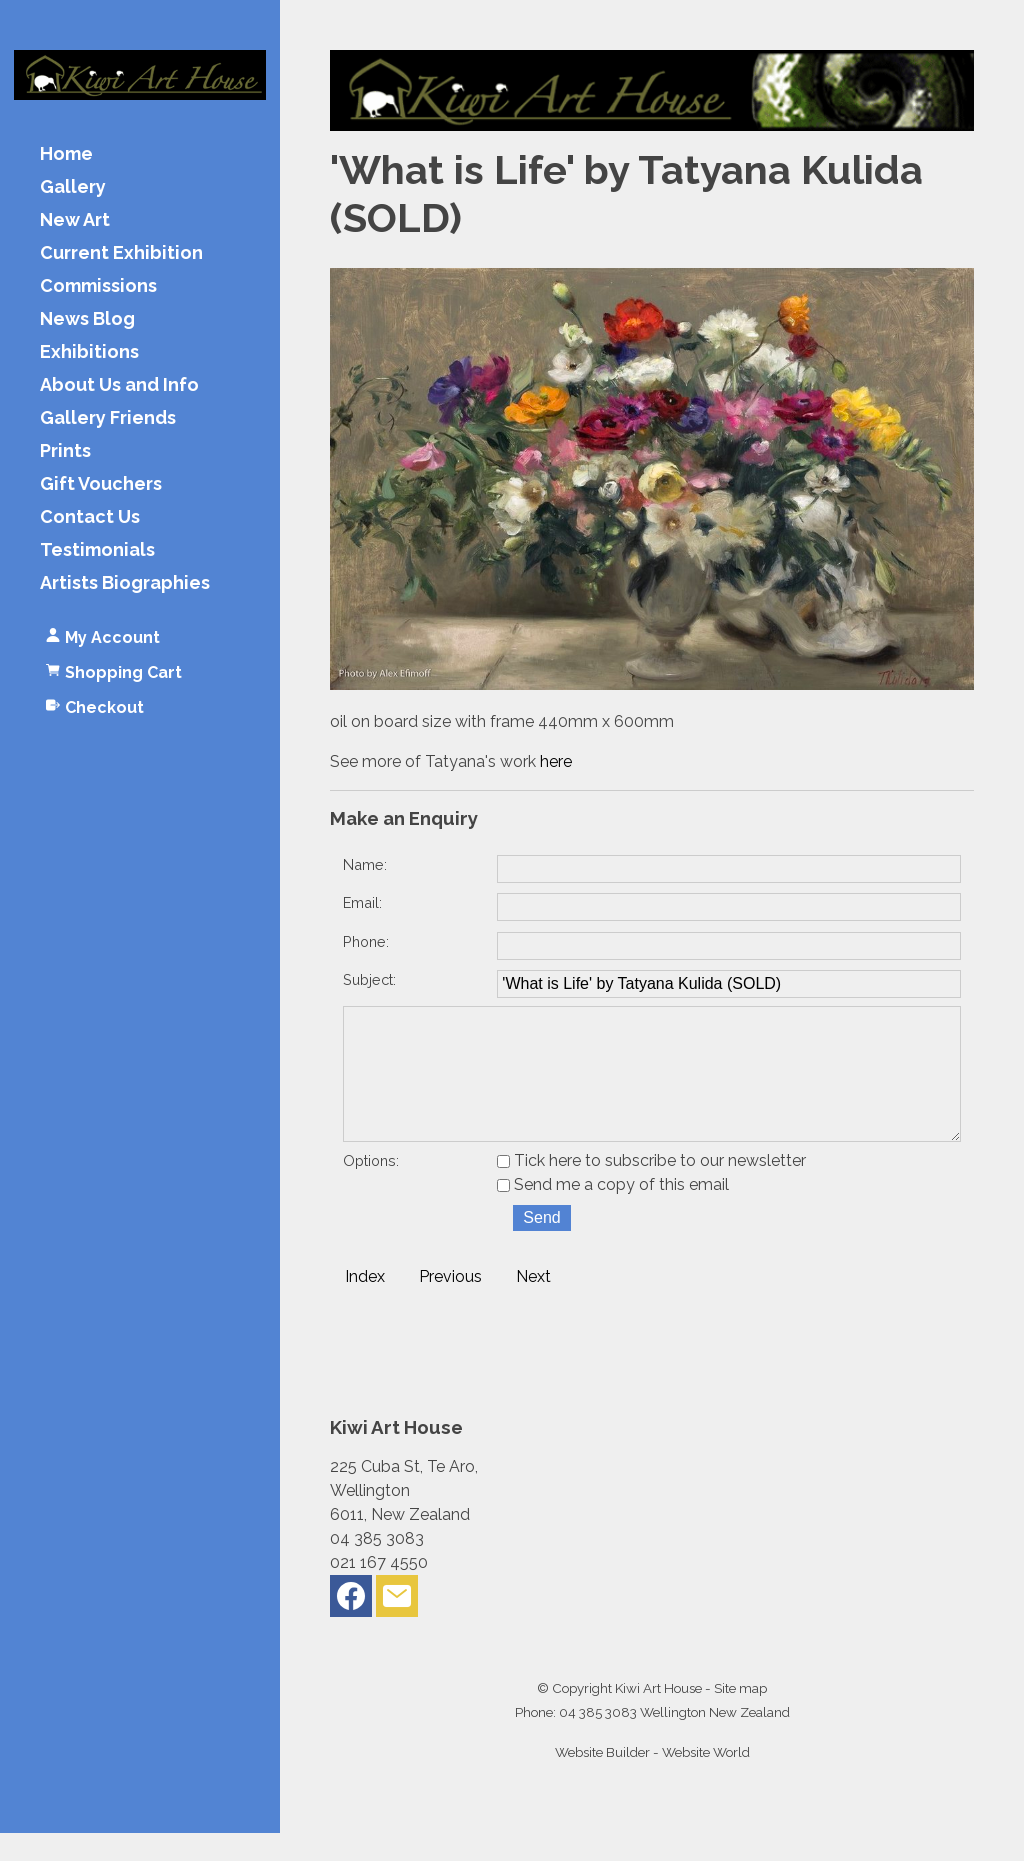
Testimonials (97, 550)
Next (533, 1304)
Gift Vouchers (101, 484)
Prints (65, 451)
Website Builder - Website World (652, 1780)
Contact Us (90, 517)
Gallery (73, 187)
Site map (740, 1716)
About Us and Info (119, 385)
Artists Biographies (125, 583)
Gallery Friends (108, 418)
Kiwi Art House (658, 1716)
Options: (371, 1188)
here (556, 761)
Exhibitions (89, 352)
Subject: (369, 979)
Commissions (98, 286)
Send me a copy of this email (613, 1212)
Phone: (366, 941)
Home (66, 154)
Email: (362, 902)
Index (365, 1304)
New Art (75, 220)
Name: (365, 864)
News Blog (87, 319)
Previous (450, 1304)
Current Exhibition (121, 253)
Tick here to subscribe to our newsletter (651, 1188)
